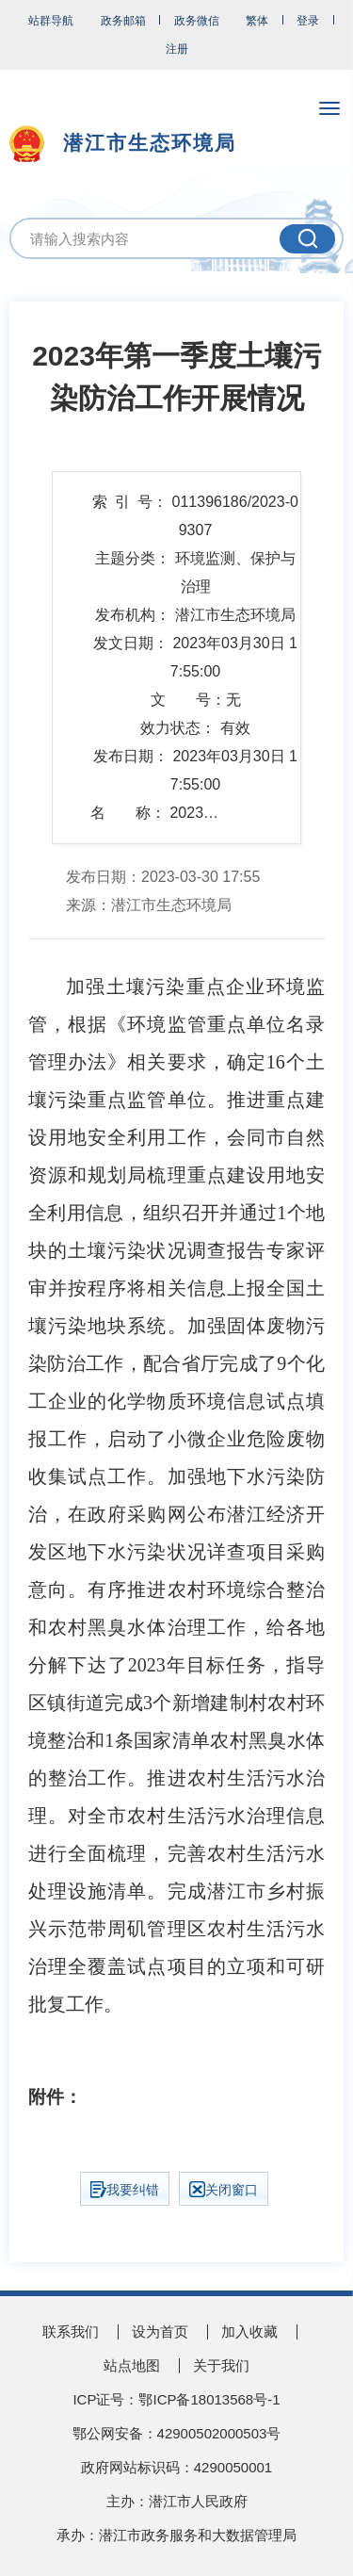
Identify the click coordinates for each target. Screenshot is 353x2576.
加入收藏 (249, 2331)
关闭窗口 (223, 2189)
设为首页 (160, 2331)
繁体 (257, 20)
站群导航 (50, 20)
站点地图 (132, 2365)
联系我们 (70, 2331)
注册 (177, 49)
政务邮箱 (123, 20)
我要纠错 (124, 2189)
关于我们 (221, 2365)
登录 (308, 20)
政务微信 (196, 20)
